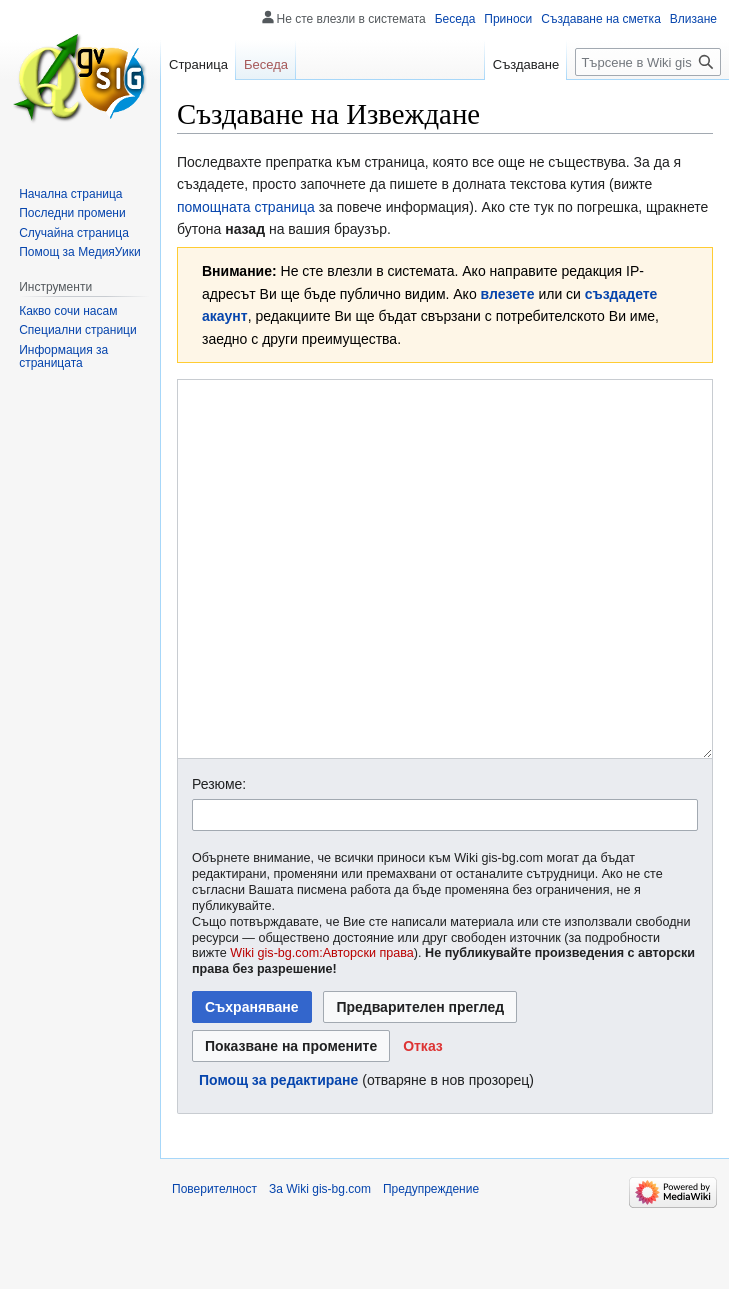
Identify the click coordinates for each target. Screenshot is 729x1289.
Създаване (526, 64)
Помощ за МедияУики (79, 252)
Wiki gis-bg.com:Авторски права (322, 1028)
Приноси (508, 19)
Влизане (693, 19)
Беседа (455, 19)
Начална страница (70, 194)
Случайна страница (74, 233)
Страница (198, 64)
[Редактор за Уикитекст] (445, 606)
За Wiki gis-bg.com (320, 1264)
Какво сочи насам (68, 311)
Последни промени (72, 213)
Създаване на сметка (600, 19)
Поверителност (214, 1264)
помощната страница (246, 207)
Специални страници (78, 330)
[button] (423, 1121)
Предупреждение (431, 1264)
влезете (508, 294)
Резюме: (219, 859)
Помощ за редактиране (278, 1155)
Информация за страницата (63, 357)
